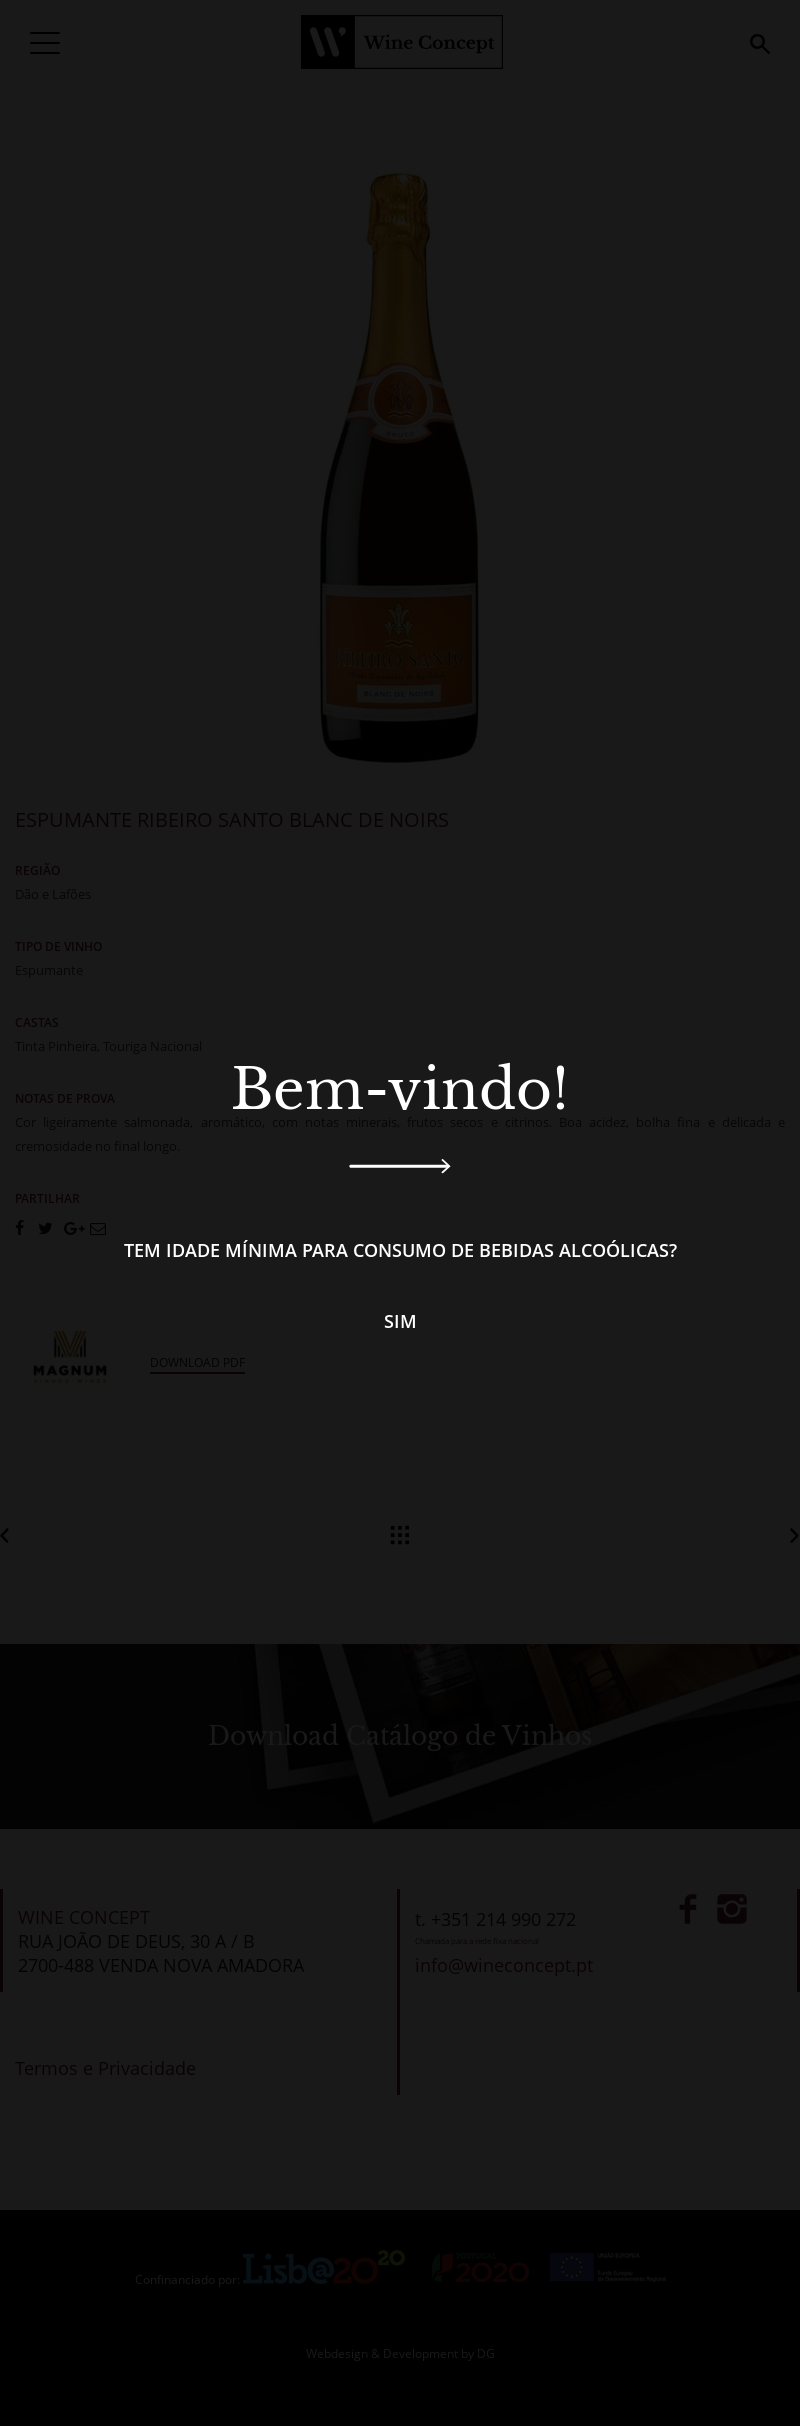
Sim (400, 1321)
